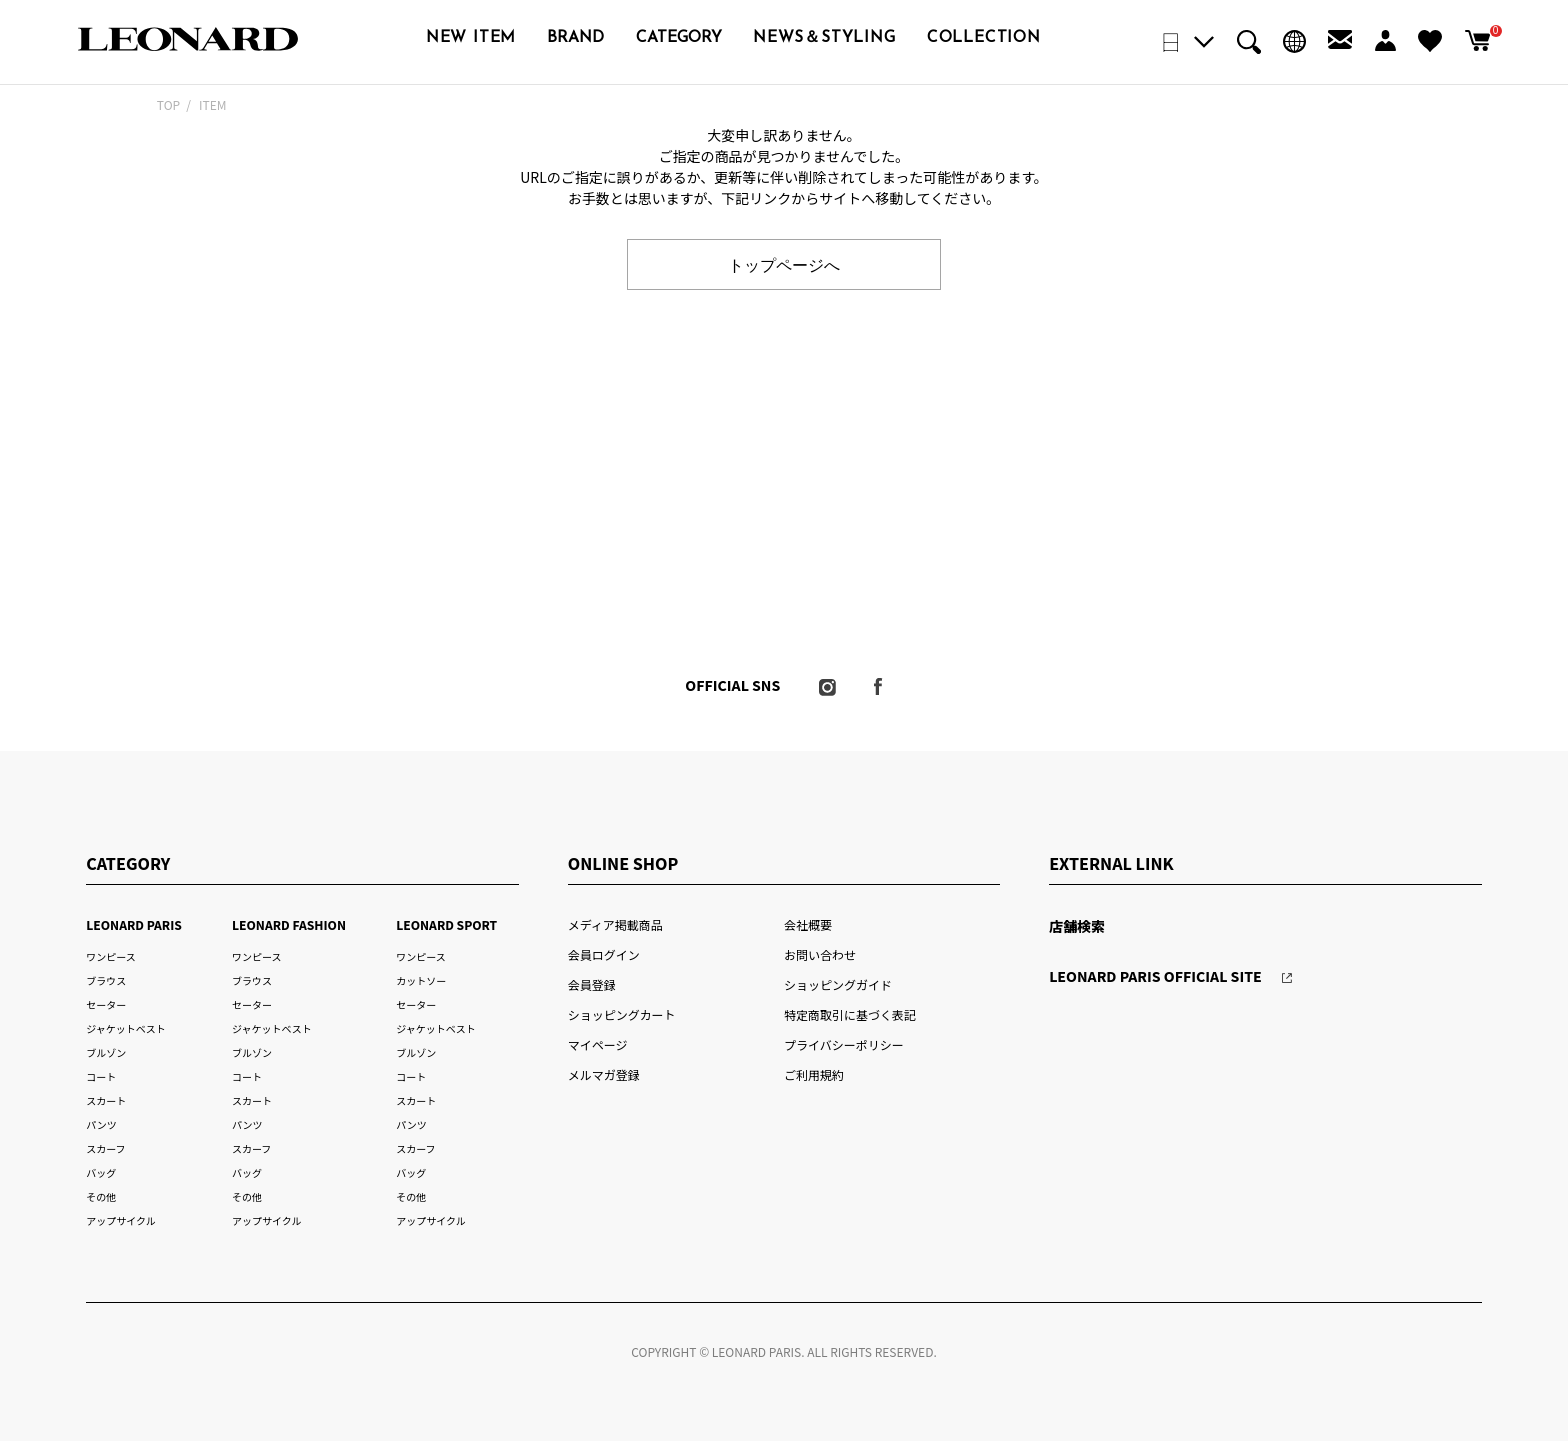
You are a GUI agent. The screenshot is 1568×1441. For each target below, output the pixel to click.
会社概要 (808, 924)
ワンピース (110, 956)
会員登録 (592, 984)
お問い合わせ (820, 954)
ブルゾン (106, 1052)
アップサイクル (120, 1220)
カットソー (421, 980)
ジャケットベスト (126, 1028)
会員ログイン (604, 954)
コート (101, 1076)
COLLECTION (984, 38)
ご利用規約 (814, 1074)
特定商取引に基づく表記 (850, 1014)
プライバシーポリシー (844, 1044)
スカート (106, 1100)
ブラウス (106, 980)
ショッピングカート (622, 1014)
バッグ (101, 1172)
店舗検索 (1077, 926)
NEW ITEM (471, 38)
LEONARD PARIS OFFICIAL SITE (1155, 976)
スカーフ (105, 1148)
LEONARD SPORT (446, 924)
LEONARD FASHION (289, 924)
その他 (101, 1196)
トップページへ (784, 264)
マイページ (598, 1044)
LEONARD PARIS (134, 924)
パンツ (101, 1124)
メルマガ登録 (604, 1074)
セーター (106, 1004)
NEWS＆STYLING (824, 38)
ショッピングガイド (838, 984)
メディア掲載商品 (615, 924)
